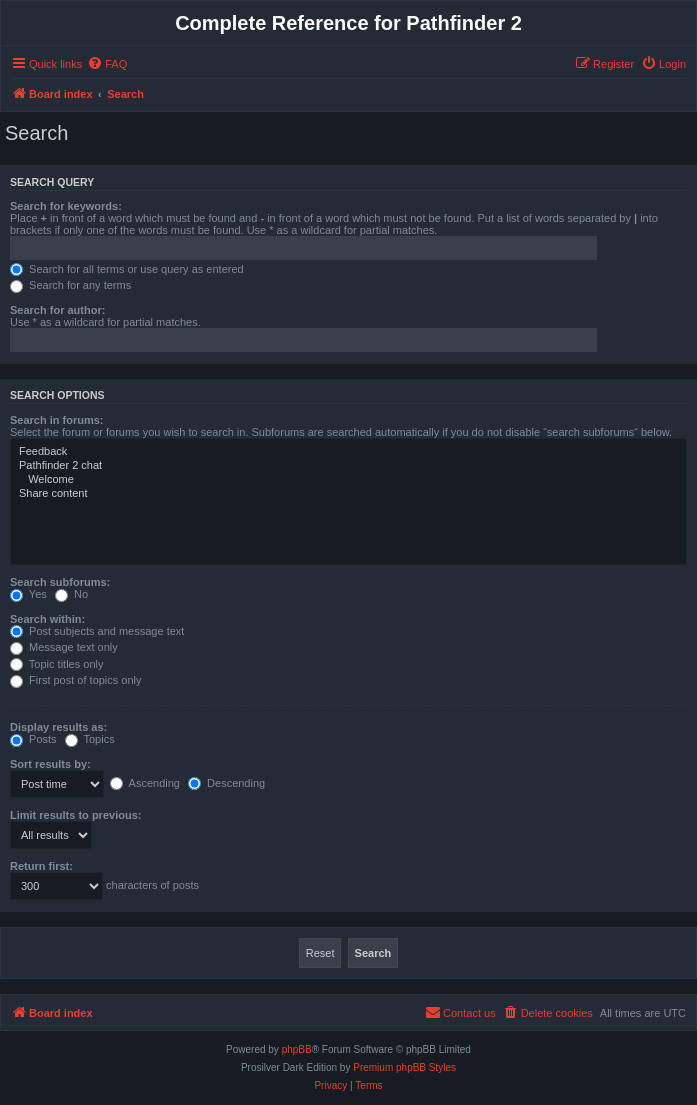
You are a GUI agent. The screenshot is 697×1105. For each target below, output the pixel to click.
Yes (28, 594)
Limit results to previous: (75, 815)
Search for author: (57, 310)
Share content (348, 494)
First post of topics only (76, 680)
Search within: (47, 619)
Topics (90, 739)
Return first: (41, 866)
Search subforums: (60, 582)
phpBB (297, 1049)
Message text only (64, 647)
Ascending (145, 783)
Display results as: (58, 727)
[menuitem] (107, 64)
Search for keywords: (66, 206)
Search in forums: (57, 420)
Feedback (348, 452)
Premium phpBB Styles (404, 1067)
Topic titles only (56, 664)
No (71, 594)
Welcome (348, 480)
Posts (33, 739)
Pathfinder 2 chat (348, 466)
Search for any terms (70, 285)
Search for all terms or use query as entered (127, 269)
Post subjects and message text (97, 631)
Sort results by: (50, 764)
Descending (226, 783)
